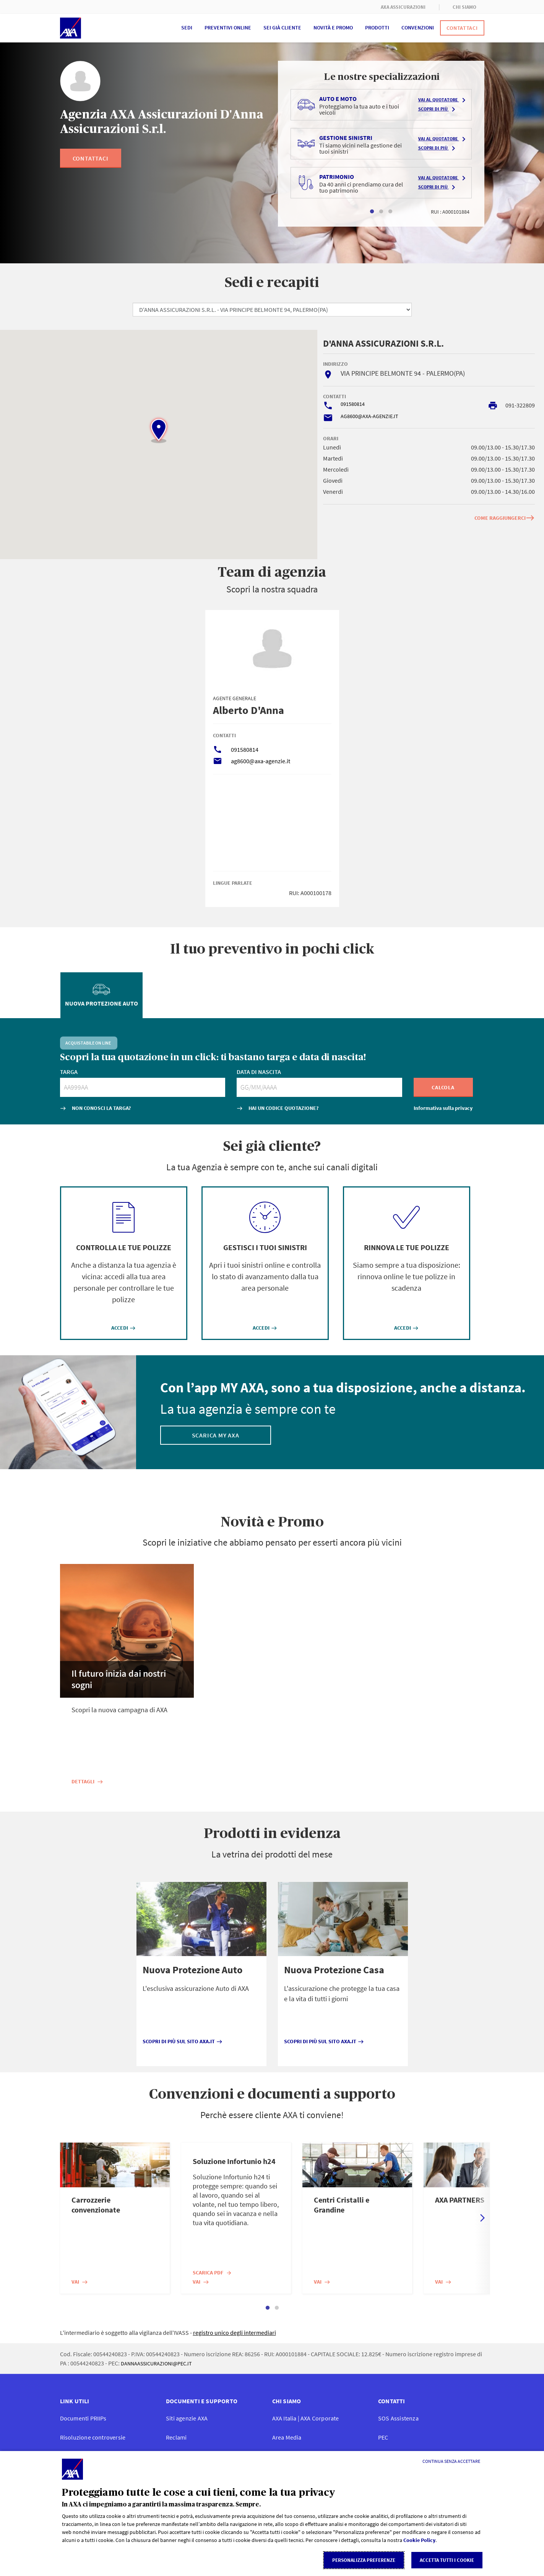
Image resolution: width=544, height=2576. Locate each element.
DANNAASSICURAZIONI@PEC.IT (156, 2363)
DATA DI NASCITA (259, 1071)
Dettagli (87, 1781)
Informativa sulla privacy (443, 1108)
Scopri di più (438, 109)
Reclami (176, 2437)
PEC (383, 2437)
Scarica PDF (212, 2272)
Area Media (287, 2437)
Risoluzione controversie (93, 2437)
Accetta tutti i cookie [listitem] (447, 2560)
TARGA (69, 1071)
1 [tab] (372, 212)
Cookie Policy (419, 2540)
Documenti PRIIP (83, 2418)
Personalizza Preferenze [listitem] (363, 2560)
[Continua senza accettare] (451, 2461)
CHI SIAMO (465, 7)
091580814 (353, 404)
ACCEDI (123, 1327)
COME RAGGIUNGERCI (504, 517)
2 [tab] (381, 212)
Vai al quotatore (443, 100)
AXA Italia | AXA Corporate (305, 2418)
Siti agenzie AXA (187, 2418)
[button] (158, 429)
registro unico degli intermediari (234, 2332)
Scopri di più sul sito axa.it (182, 2041)
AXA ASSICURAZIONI (403, 7)
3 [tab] (390, 212)
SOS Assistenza (398, 2418)
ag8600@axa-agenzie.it (260, 761)
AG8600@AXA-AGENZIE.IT (369, 416)
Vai (79, 2281)
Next (482, 2218)
